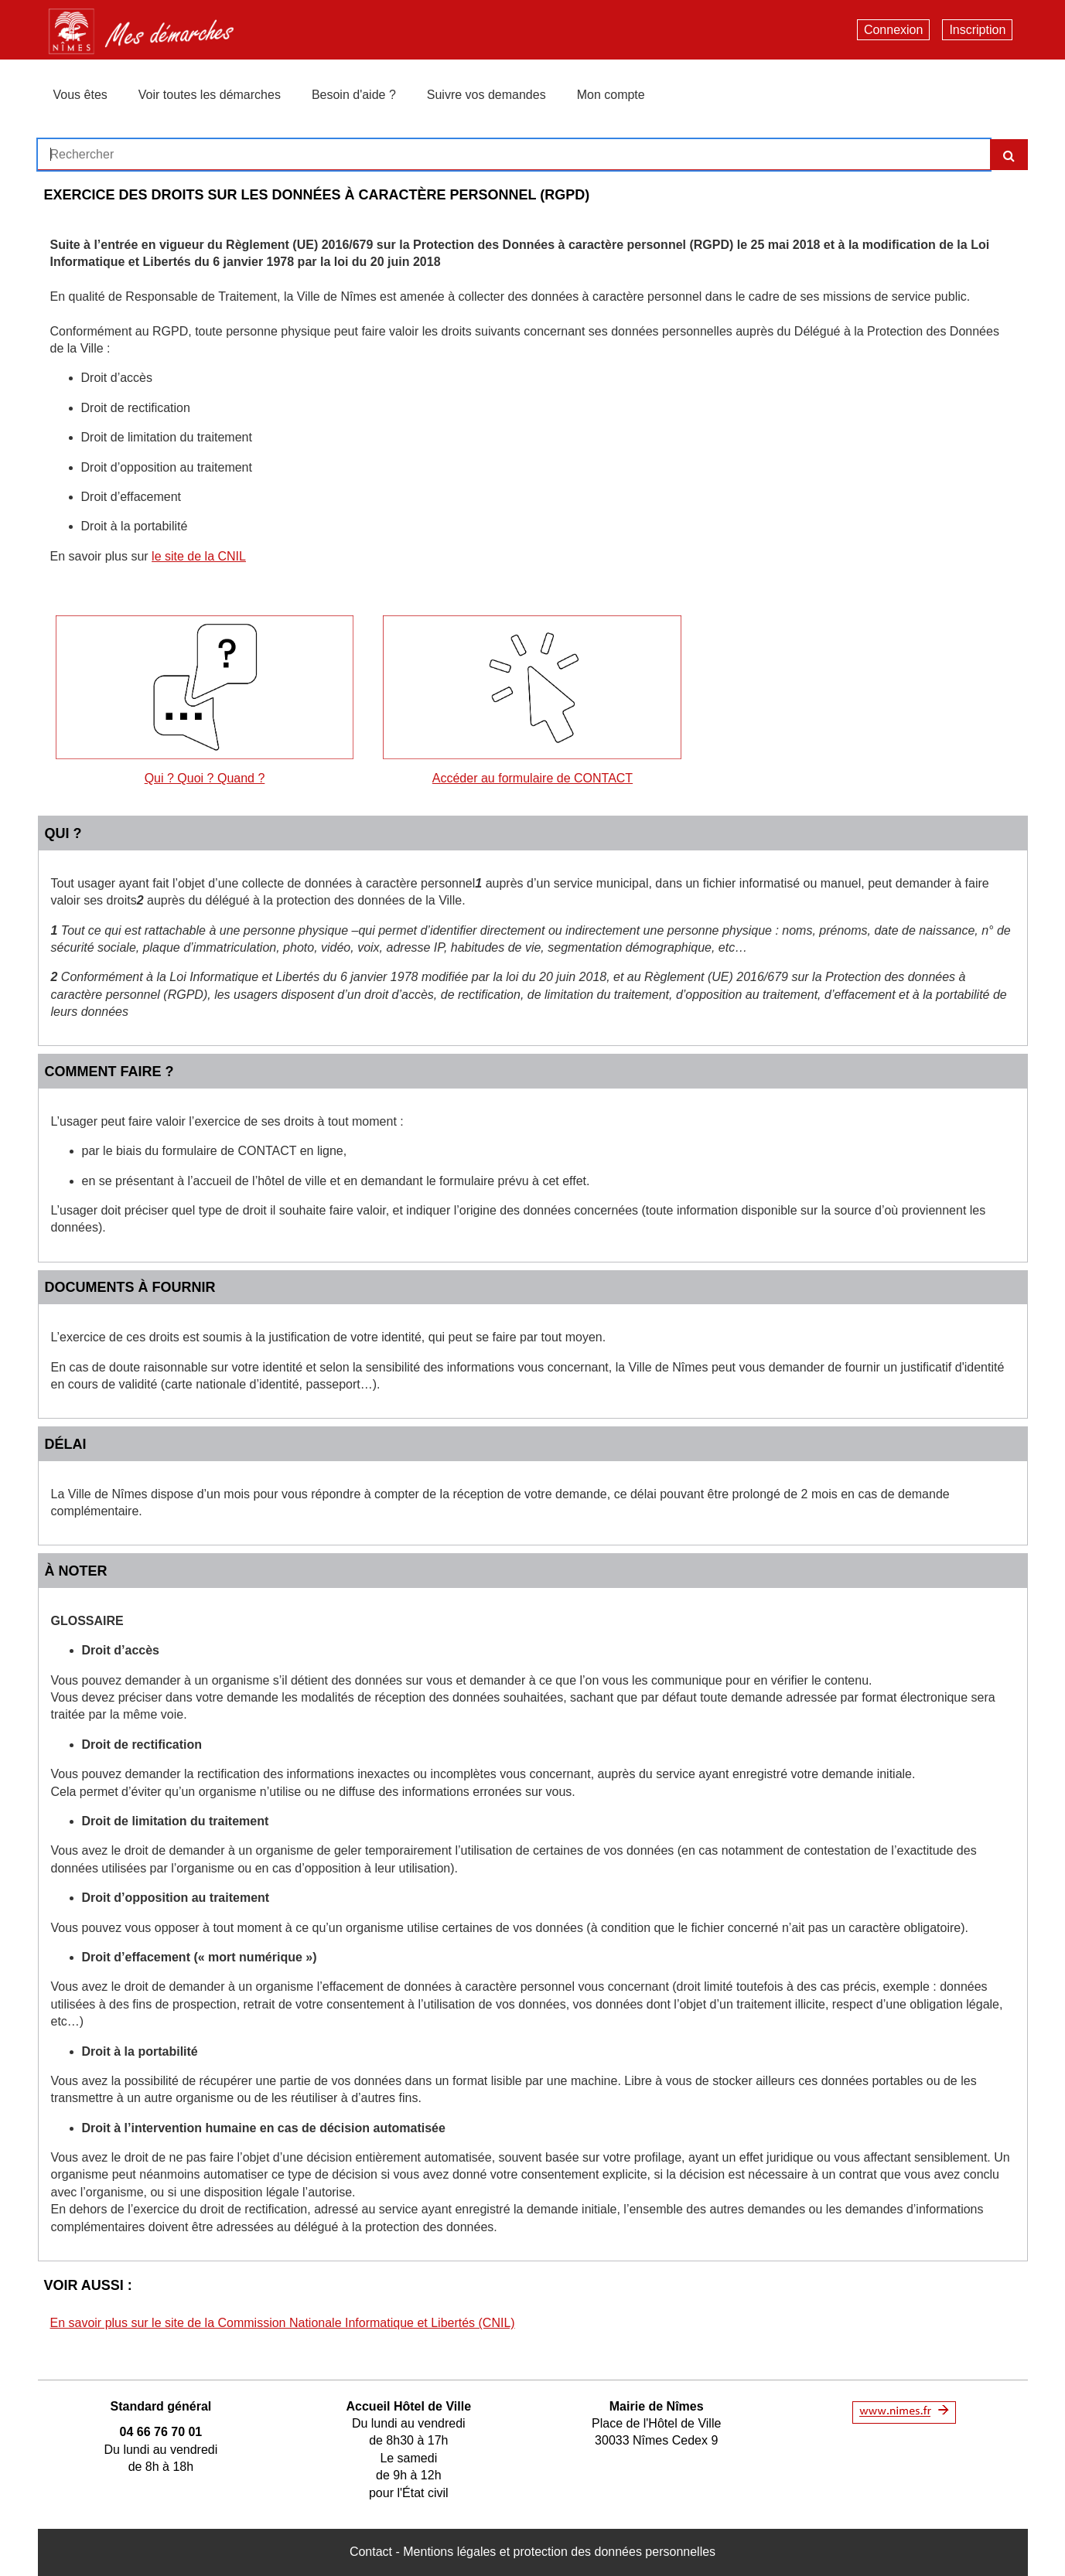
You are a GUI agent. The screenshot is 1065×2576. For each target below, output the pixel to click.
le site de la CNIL (199, 556)
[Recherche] (1009, 154)
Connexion (893, 29)
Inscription (977, 29)
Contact (371, 2551)
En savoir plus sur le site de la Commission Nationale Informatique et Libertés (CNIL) (282, 2322)
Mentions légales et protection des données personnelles (559, 2551)
